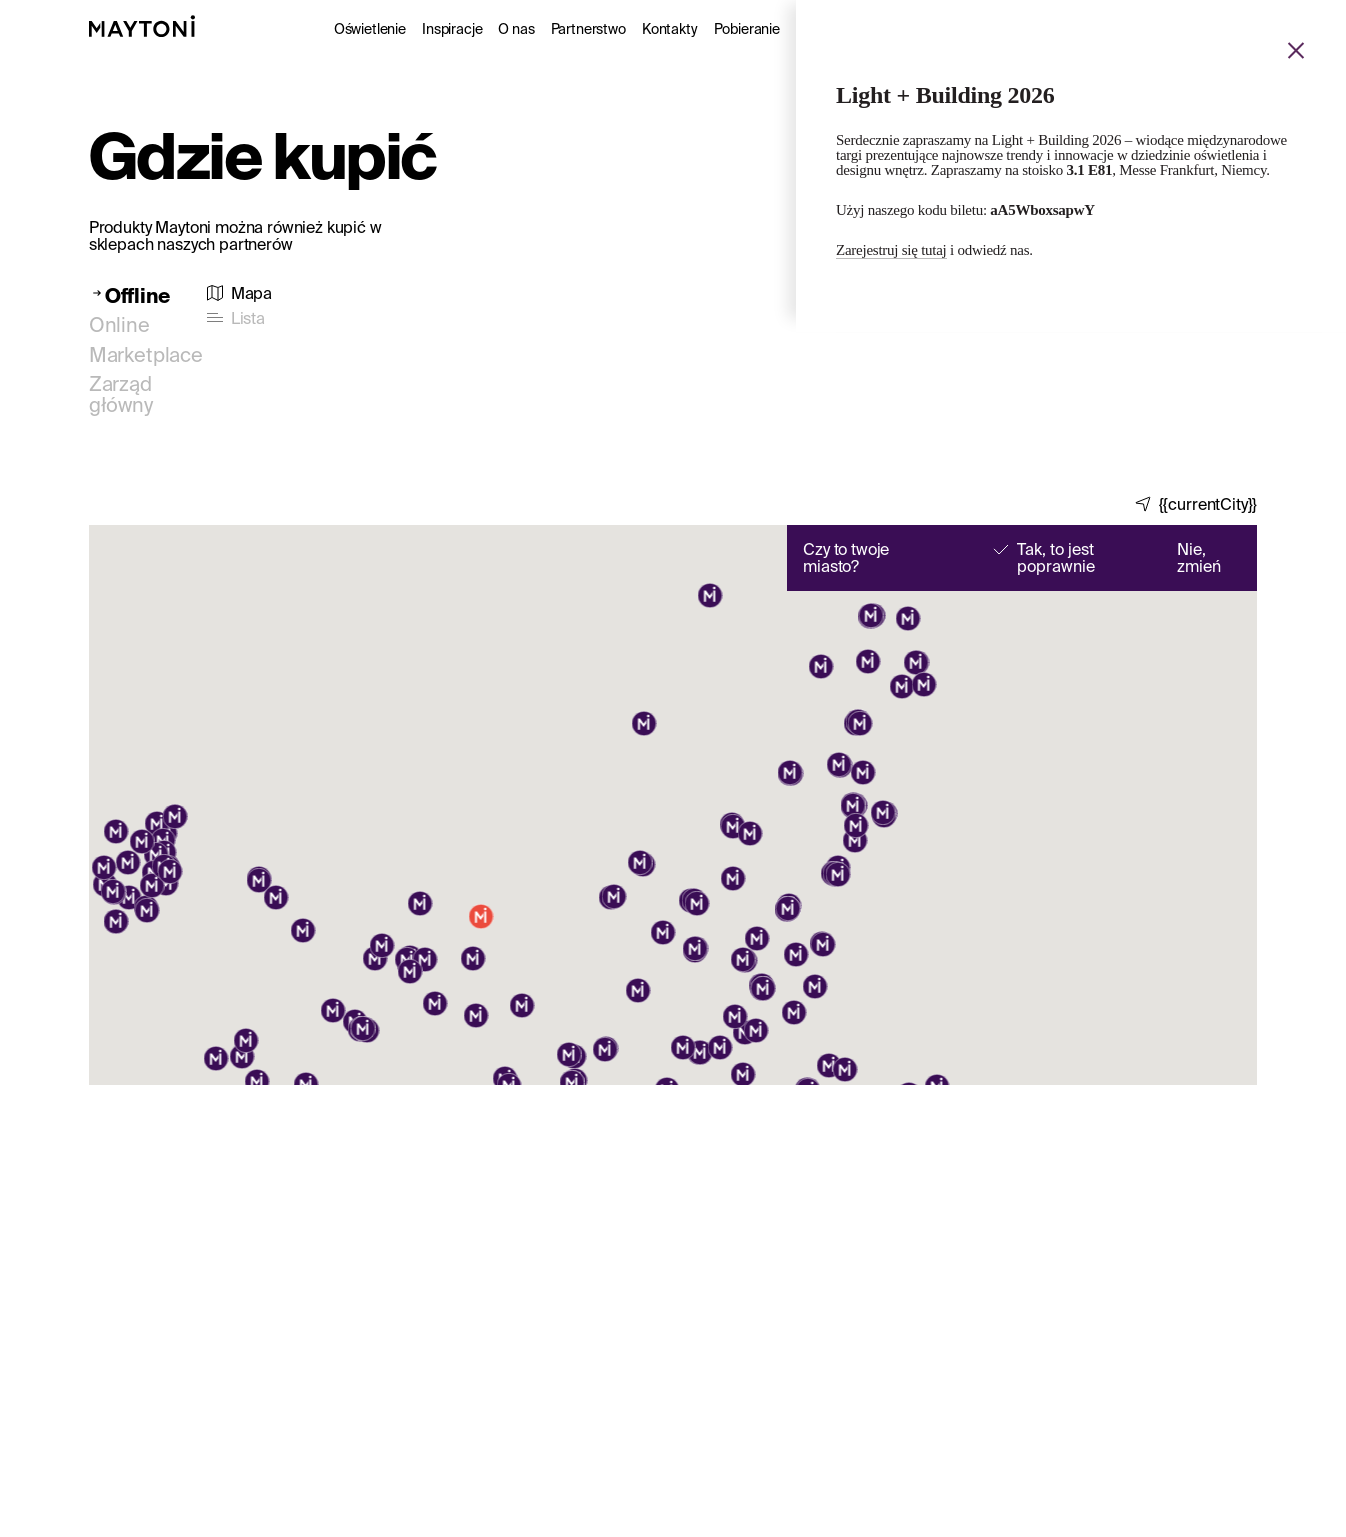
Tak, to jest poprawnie (1056, 558)
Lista (248, 318)
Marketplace (146, 354)
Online (119, 324)
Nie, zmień (1199, 558)
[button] (638, 992)
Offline (137, 295)
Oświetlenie (370, 29)
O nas (516, 29)
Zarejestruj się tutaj (891, 250)
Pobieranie (747, 29)
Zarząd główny (121, 394)
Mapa (251, 293)
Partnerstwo (588, 29)
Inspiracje (452, 29)
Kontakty (670, 29)
